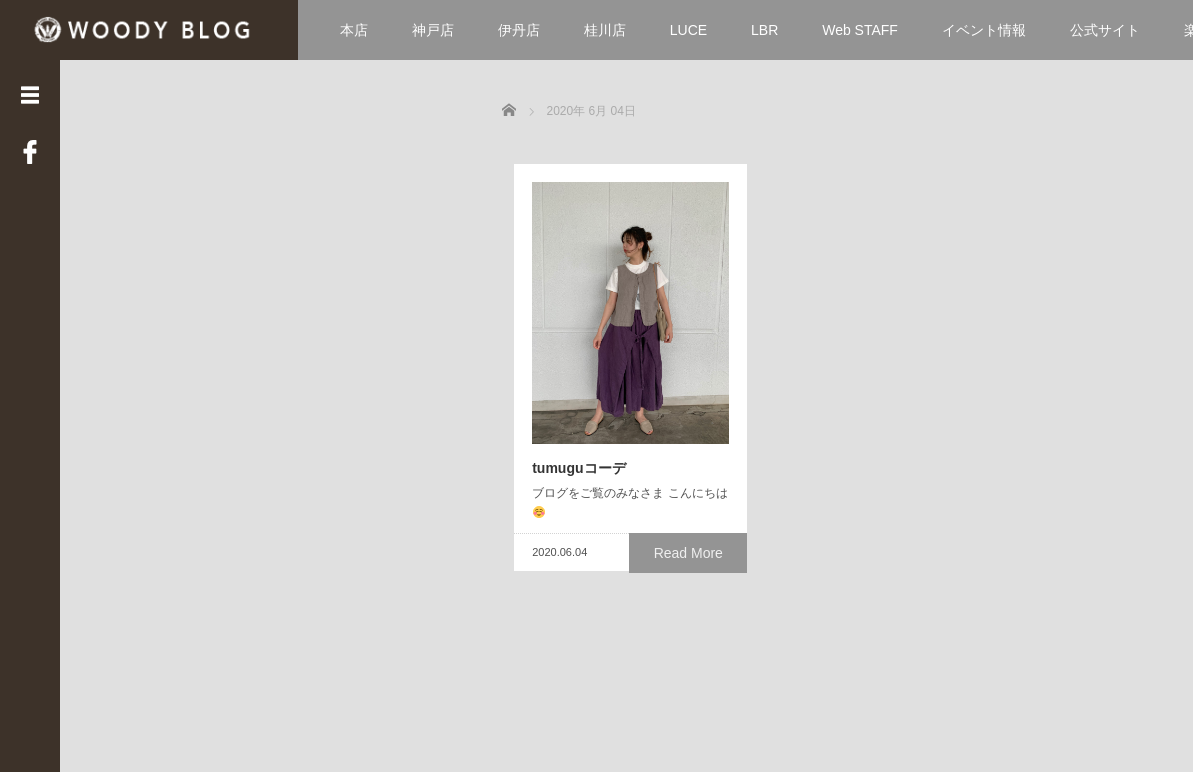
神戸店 (433, 30)
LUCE (688, 30)
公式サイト (1105, 30)
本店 (354, 30)
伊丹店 (519, 30)
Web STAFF (860, 30)
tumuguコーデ (566, 551)
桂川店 (605, 30)
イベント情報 (984, 30)
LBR (764, 30)
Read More (692, 617)
